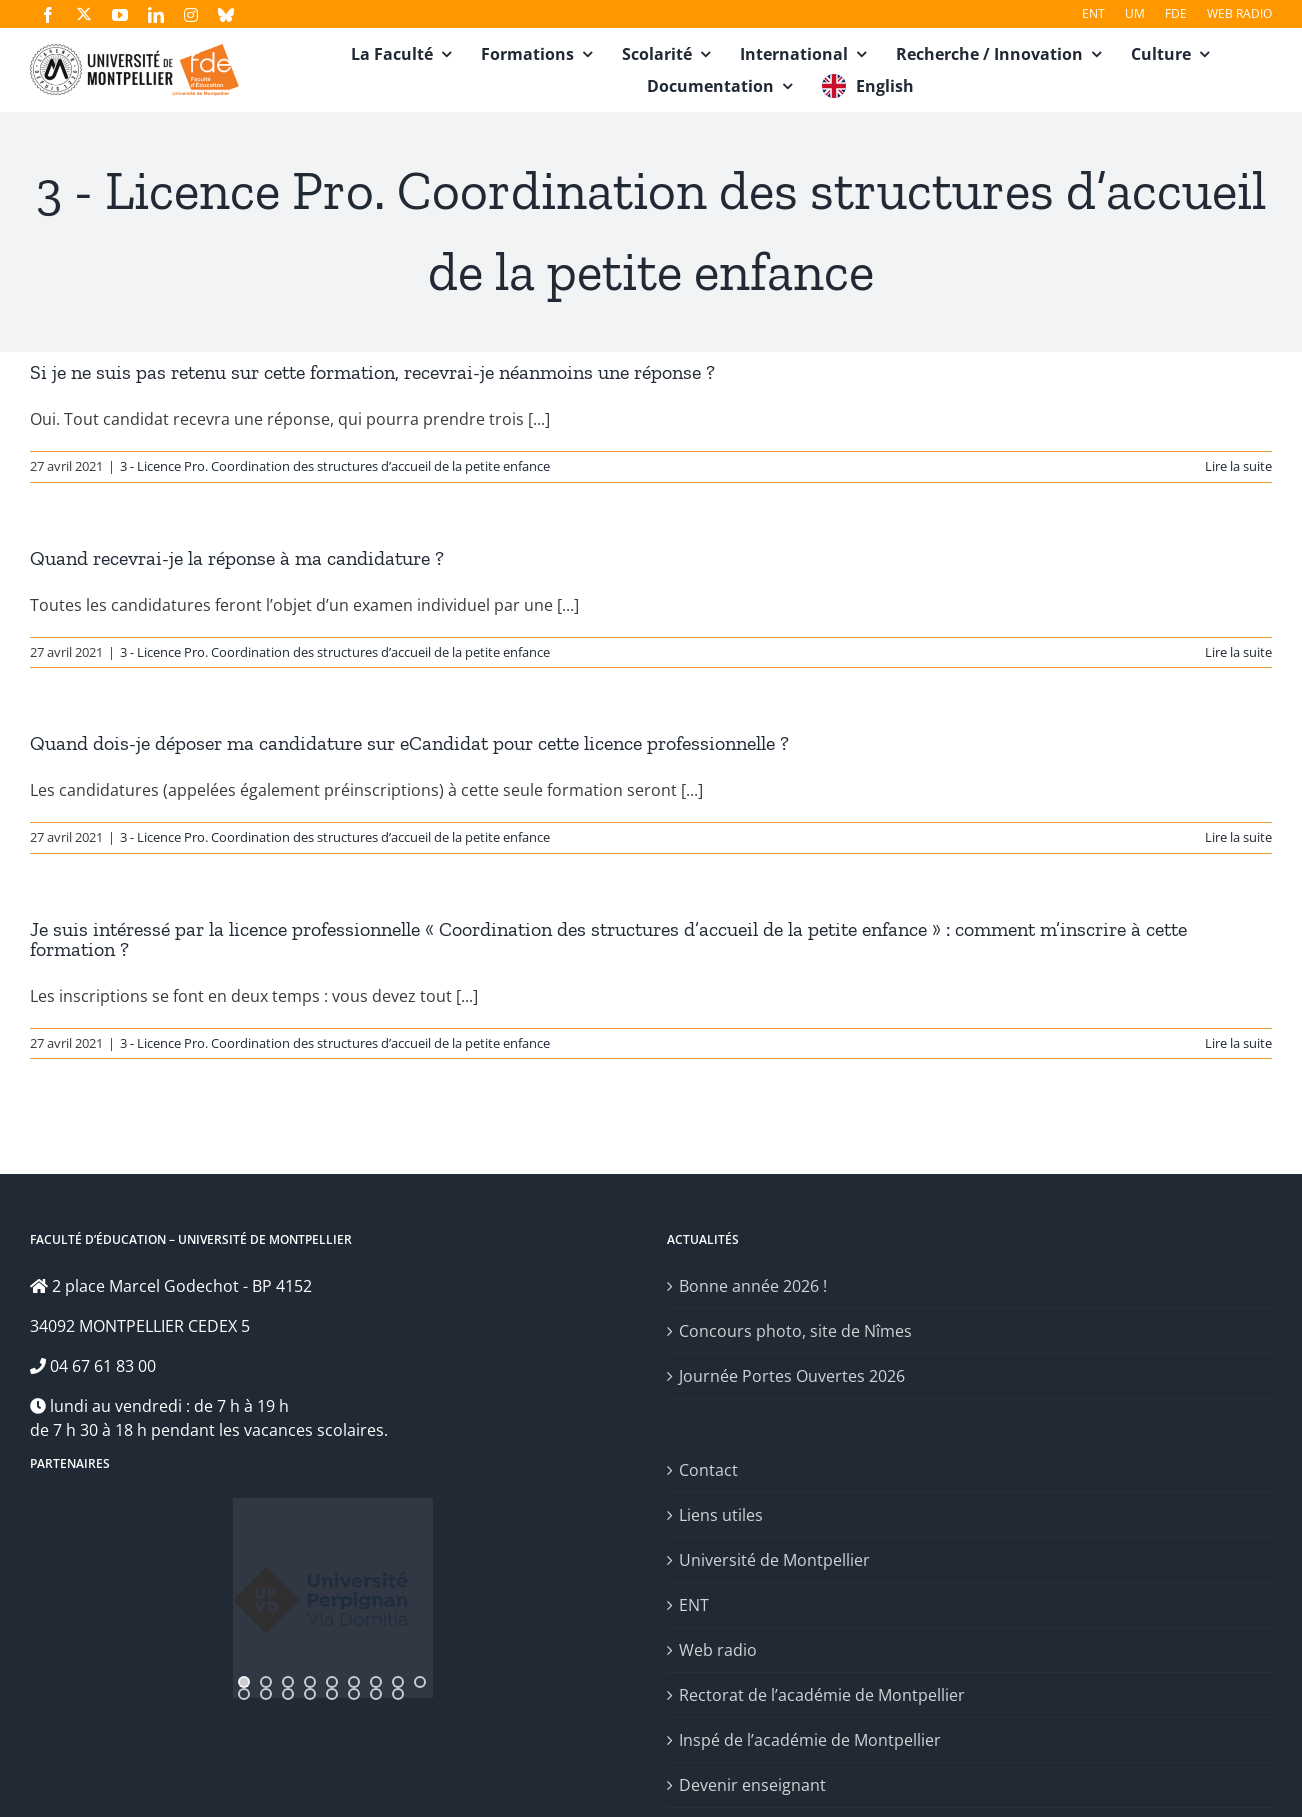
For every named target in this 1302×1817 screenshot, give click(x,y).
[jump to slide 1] (244, 1682)
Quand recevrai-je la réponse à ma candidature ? (237, 558)
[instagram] (191, 15)
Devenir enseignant (752, 1785)
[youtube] (120, 15)
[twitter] (84, 14)
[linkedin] (156, 15)
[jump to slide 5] (332, 1682)
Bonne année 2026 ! (753, 1286)
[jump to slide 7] (376, 1682)
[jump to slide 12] (288, 1694)
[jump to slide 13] (310, 1694)
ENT (694, 1605)
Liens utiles (721, 1515)
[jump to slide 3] (288, 1682)
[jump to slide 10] (244, 1694)
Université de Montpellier (774, 1560)
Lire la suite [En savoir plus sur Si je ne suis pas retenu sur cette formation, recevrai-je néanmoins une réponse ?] (1238, 466)
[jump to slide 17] (398, 1694)
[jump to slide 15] (354, 1694)
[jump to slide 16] (376, 1694)
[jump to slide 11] (266, 1694)
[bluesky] (226, 15)
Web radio (718, 1650)
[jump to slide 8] (398, 1682)
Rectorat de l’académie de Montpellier (822, 1695)
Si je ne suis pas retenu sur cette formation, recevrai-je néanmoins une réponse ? (372, 372)
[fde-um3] (134, 52)
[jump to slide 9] (420, 1682)
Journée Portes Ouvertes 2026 (792, 1376)
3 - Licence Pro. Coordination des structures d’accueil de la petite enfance (335, 466)
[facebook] (48, 15)
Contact (708, 1470)
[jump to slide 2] (266, 1682)
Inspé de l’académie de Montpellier (810, 1740)
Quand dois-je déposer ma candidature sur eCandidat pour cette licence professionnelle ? (409, 743)
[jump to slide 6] (354, 1682)
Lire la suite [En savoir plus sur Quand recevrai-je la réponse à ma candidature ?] (1238, 652)
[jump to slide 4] (310, 1682)
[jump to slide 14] (332, 1694)
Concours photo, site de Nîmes (795, 1331)
